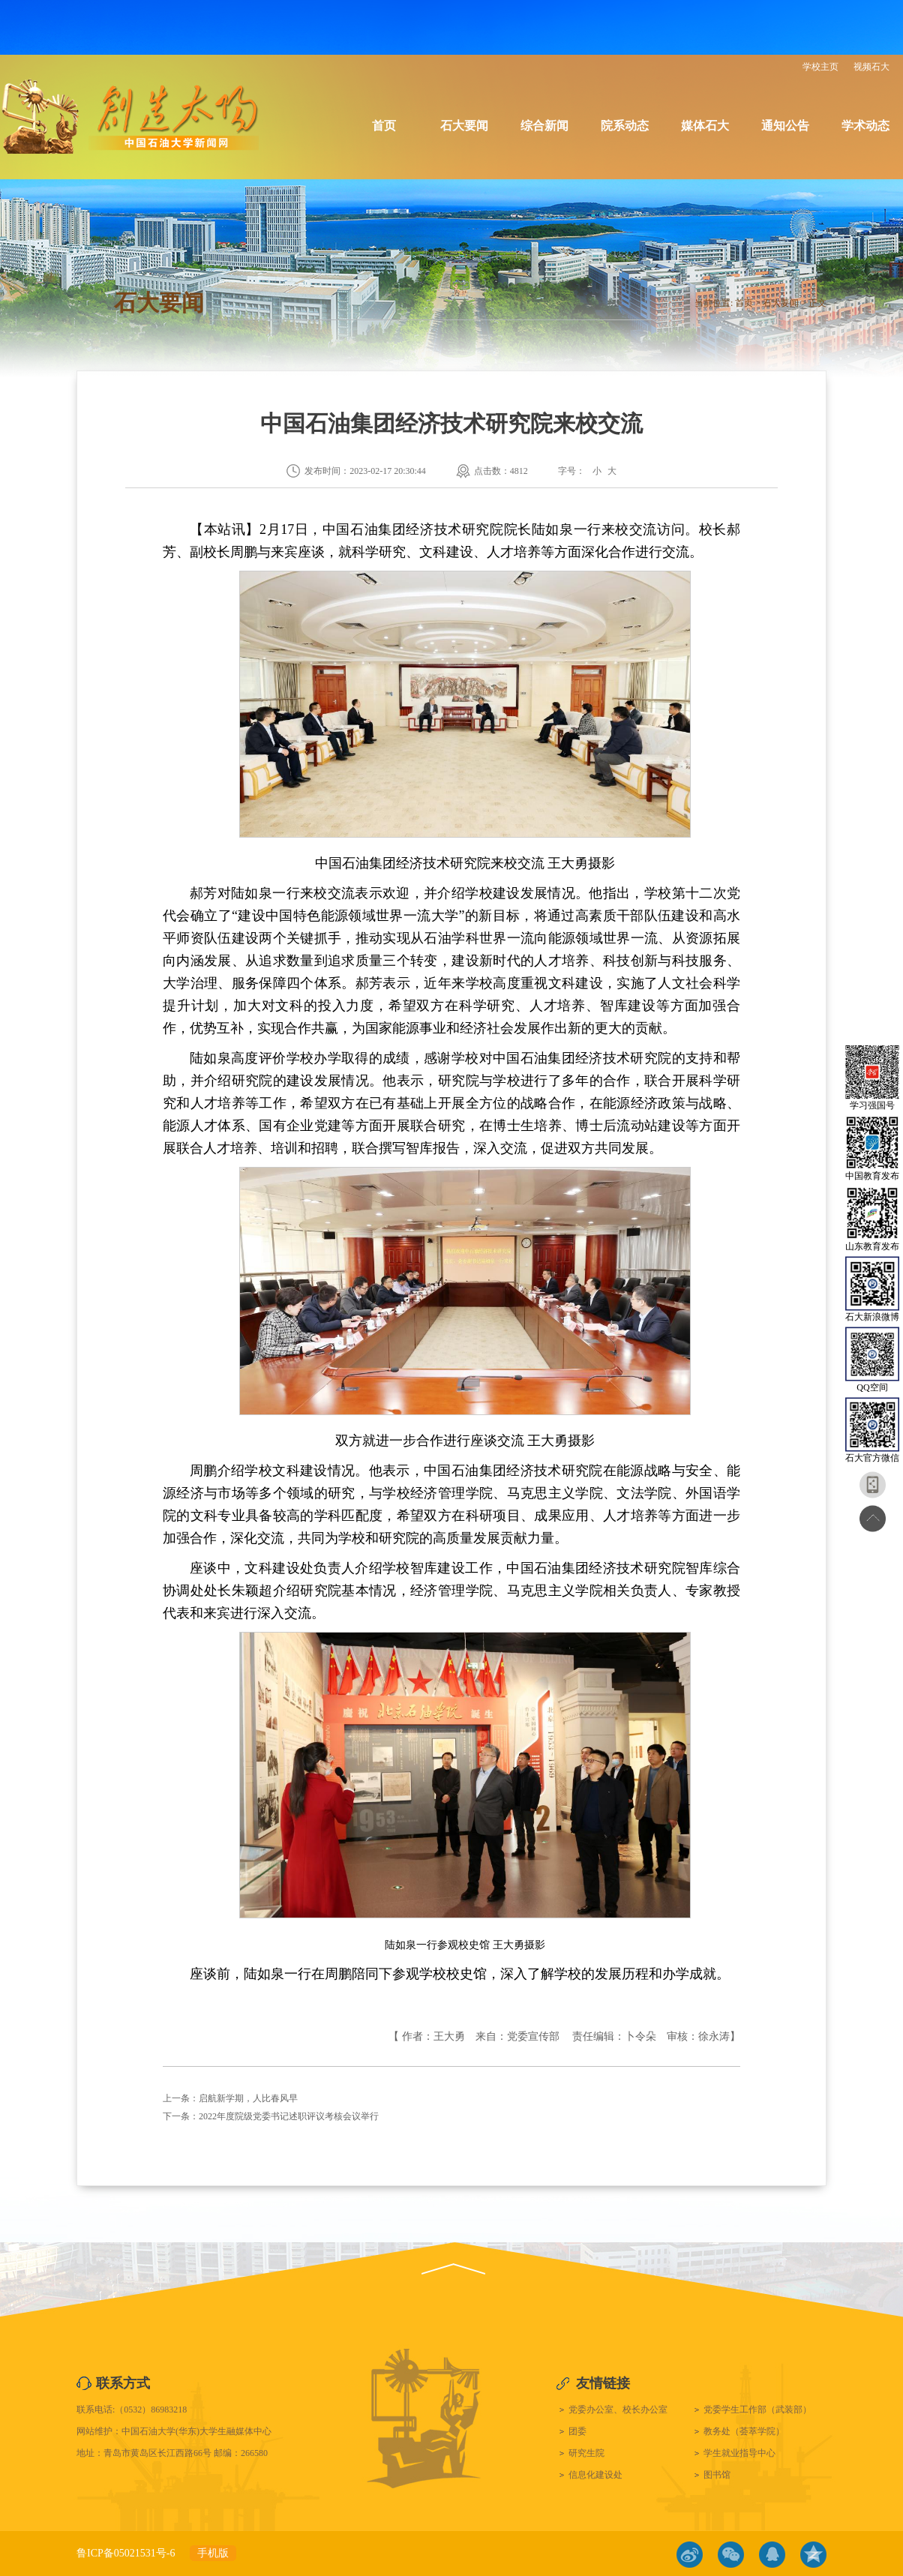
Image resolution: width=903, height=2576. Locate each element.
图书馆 (717, 2475)
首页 (384, 125)
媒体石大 (705, 125)
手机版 (213, 2553)
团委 (577, 2431)
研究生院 (586, 2453)
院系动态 (625, 125)
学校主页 (820, 66)
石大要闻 (464, 125)
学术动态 (866, 125)
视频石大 (872, 66)
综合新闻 (544, 125)
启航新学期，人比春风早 (248, 2098)
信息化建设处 (595, 2475)
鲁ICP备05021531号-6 (125, 2553)
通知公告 (785, 125)
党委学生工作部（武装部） (758, 2409)
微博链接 (689, 2555)
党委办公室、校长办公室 (618, 2409)
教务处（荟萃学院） (744, 2431)
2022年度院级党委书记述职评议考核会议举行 (289, 2116)
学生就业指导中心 (740, 2453)
